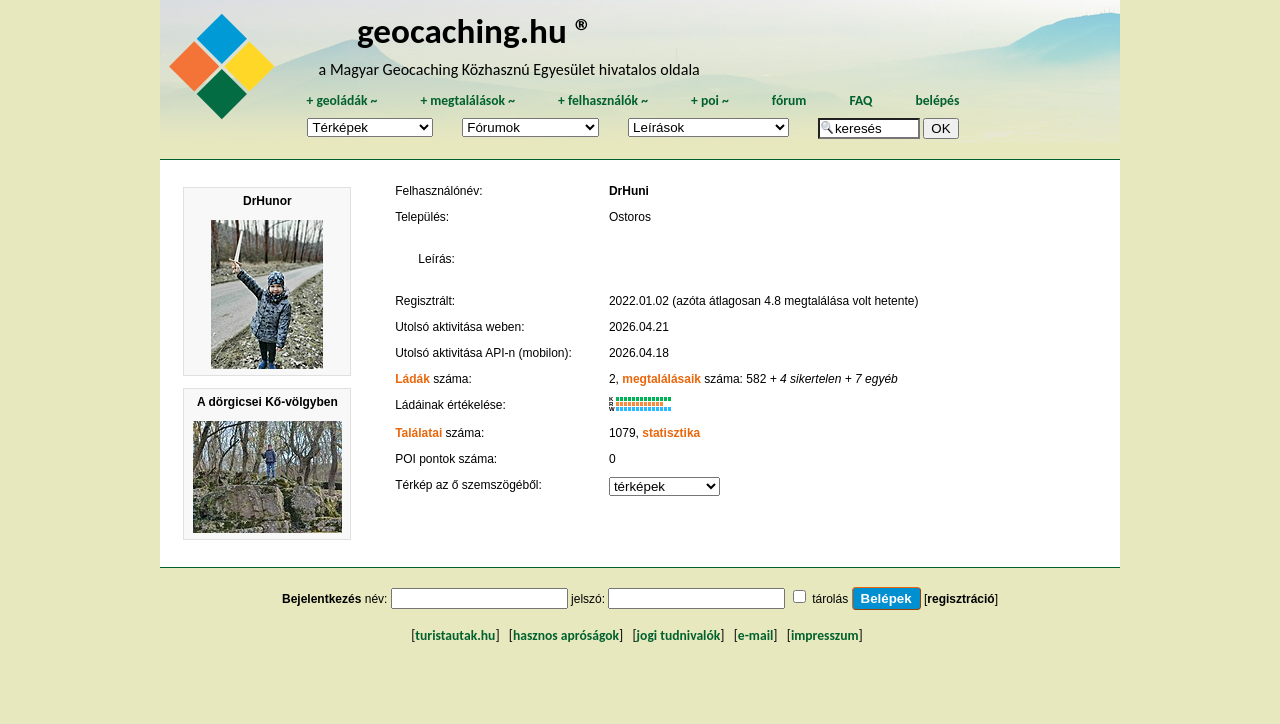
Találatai (418, 433)
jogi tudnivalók (679, 635)
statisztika (671, 433)
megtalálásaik (661, 379)
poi (710, 100)
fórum (789, 100)
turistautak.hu (455, 635)
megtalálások (467, 100)
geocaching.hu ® (475, 30)
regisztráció (960, 599)
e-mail (755, 635)
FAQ (860, 100)
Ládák (412, 379)
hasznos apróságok (566, 635)
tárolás (830, 599)
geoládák (341, 100)
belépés (937, 100)
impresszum (825, 635)
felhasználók (603, 100)
